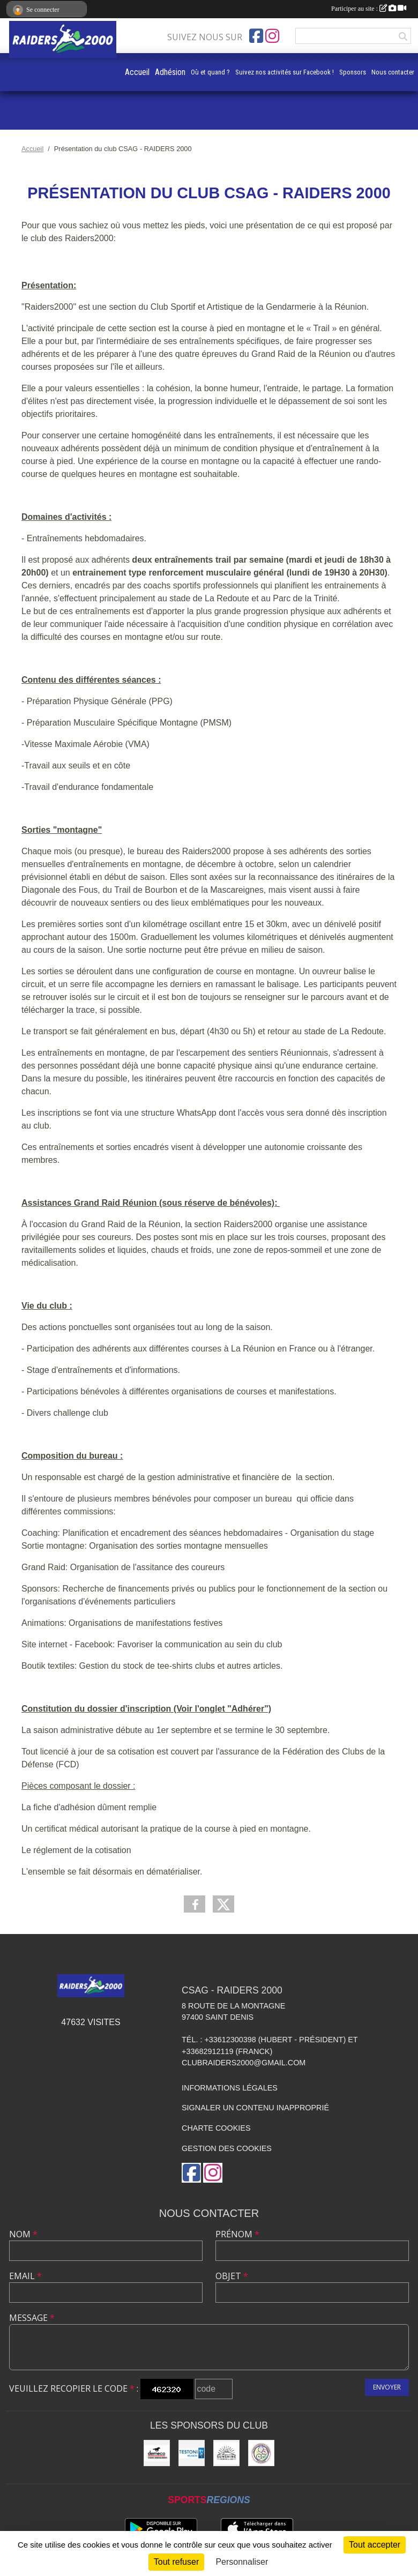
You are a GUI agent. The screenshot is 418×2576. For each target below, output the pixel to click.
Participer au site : (368, 8)
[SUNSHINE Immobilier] (226, 2453)
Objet (231, 2276)
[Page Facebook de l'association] (256, 36)
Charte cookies (216, 2128)
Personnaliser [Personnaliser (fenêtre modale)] (241, 2561)
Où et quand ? (210, 72)
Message (32, 2318)
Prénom (237, 2234)
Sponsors (352, 72)
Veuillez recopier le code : (73, 2388)
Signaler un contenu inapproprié (255, 2107)
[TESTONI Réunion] (191, 2453)
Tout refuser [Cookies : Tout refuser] (176, 2561)
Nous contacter (392, 72)
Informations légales (230, 2088)
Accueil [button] (137, 72)
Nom (23, 2234)
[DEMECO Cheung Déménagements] (157, 2453)
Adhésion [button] (170, 72)
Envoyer (387, 2387)
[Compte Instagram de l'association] (272, 36)
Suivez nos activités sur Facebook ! (284, 72)
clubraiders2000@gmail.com (243, 2062)
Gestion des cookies (227, 2148)
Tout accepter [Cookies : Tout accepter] (374, 2544)
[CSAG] (261, 2453)
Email (25, 2276)
